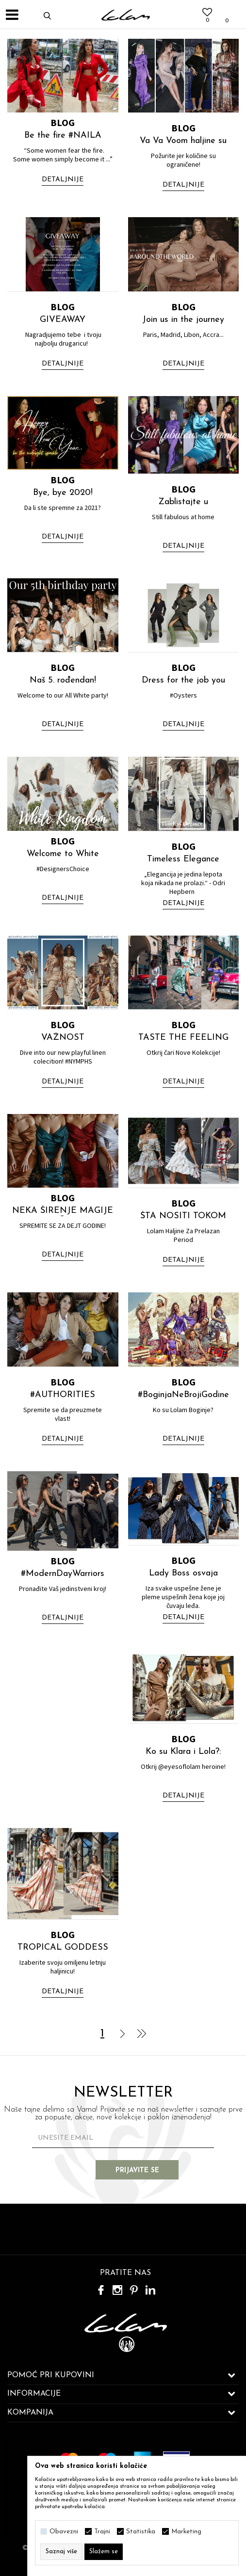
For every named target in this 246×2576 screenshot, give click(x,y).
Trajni (102, 2531)
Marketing (186, 2531)
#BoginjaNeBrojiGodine (183, 1394)
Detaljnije (62, 179)
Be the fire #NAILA (62, 135)
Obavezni (63, 2531)
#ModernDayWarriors (62, 1573)
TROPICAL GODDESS (62, 1947)
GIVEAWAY (62, 319)
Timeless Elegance (183, 859)
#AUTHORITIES (62, 1394)
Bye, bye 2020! (63, 492)
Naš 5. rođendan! (63, 680)
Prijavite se (138, 2170)
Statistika (140, 2531)
